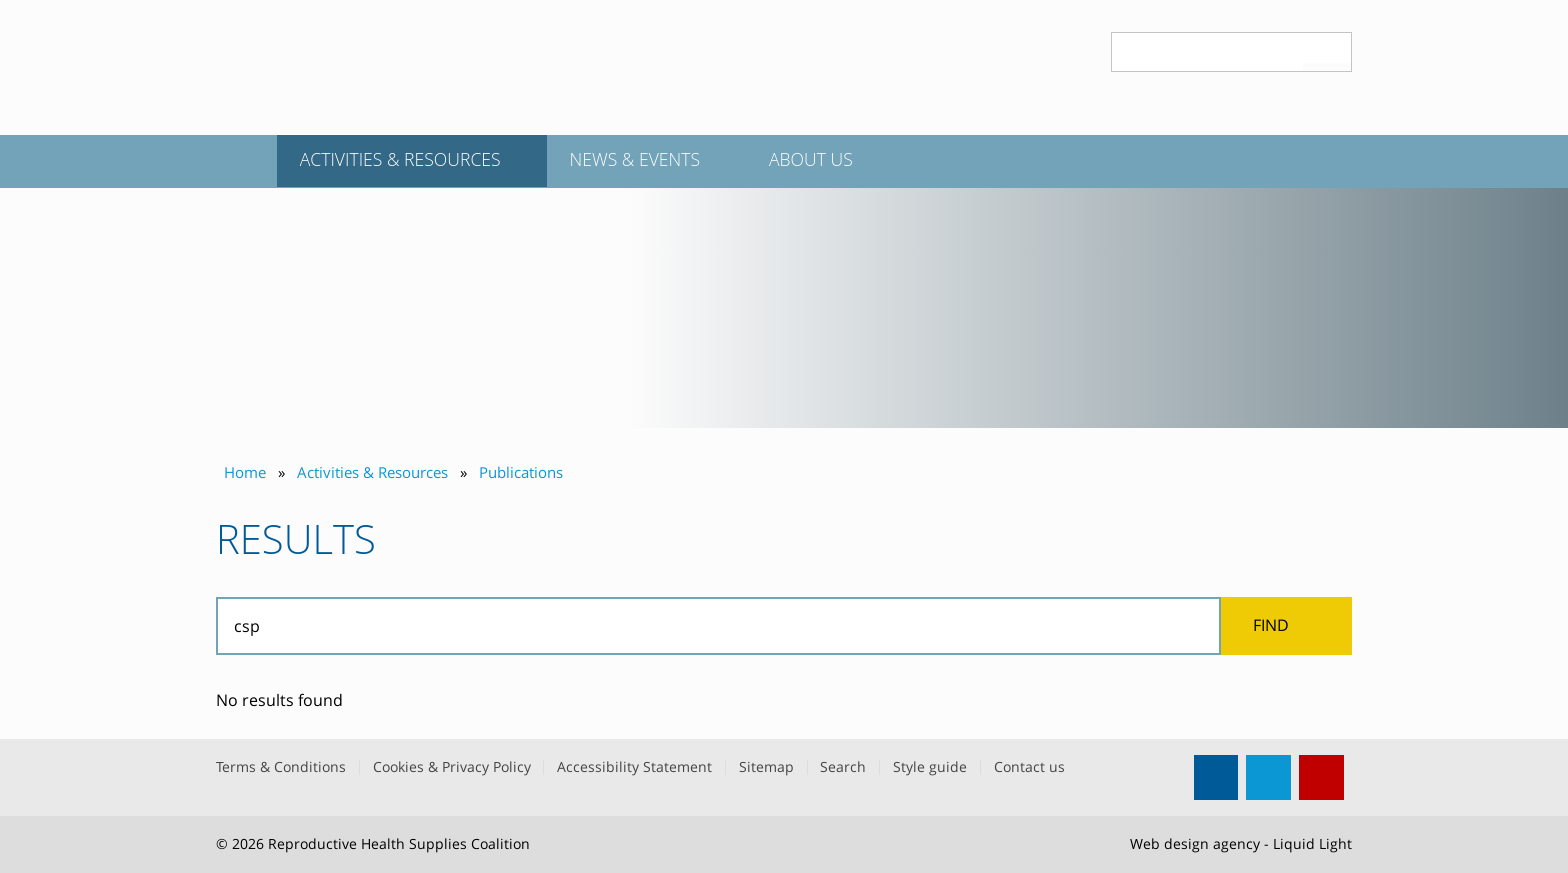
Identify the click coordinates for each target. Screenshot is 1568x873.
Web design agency (1195, 843)
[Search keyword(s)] (1208, 52)
